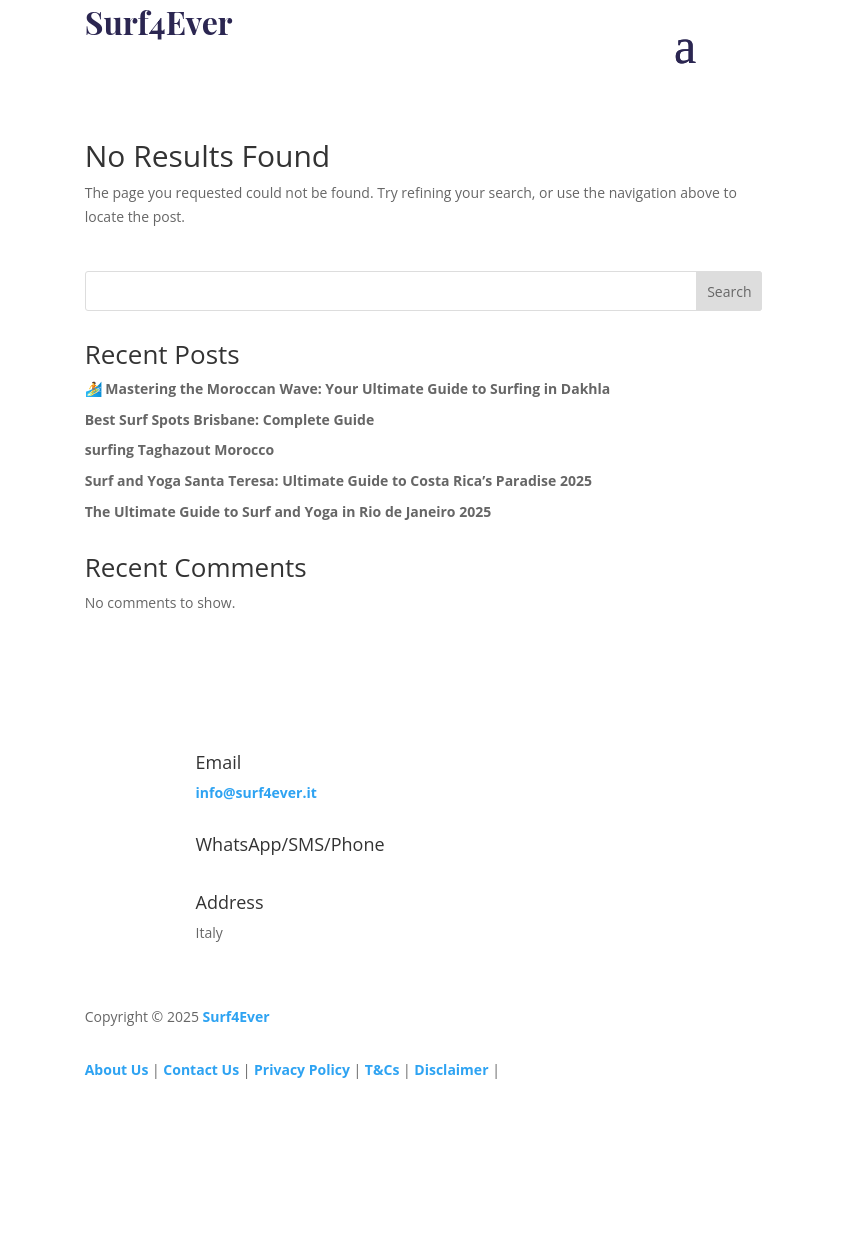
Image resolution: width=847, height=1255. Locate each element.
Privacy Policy (302, 1069)
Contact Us (201, 1069)
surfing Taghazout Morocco (179, 449)
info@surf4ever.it (256, 792)
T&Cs (382, 1069)
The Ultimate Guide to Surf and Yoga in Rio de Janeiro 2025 (288, 511)
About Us (117, 1069)
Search (729, 291)
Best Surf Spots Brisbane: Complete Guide (229, 419)
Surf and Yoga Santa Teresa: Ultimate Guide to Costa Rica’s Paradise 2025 (338, 480)
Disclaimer (453, 1069)
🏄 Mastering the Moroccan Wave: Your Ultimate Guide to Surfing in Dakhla (348, 388)
